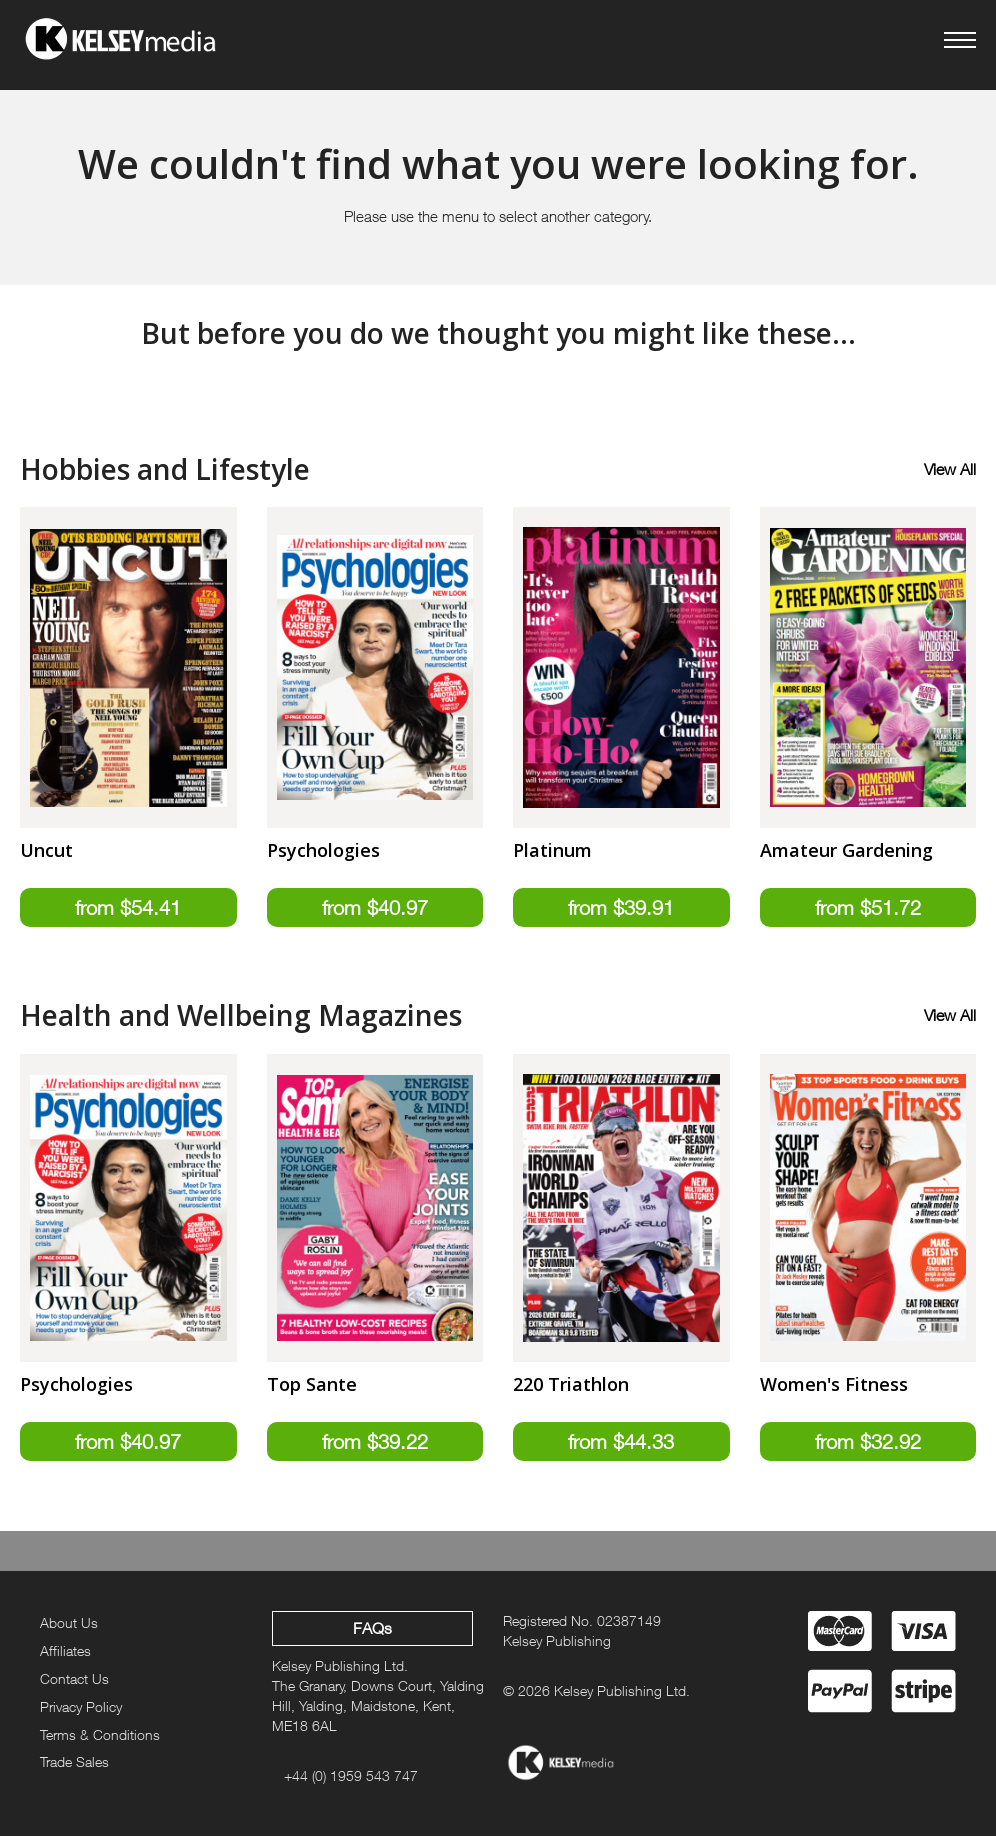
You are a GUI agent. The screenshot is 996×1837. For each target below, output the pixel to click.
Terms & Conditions (100, 1735)
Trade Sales (74, 1763)
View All (950, 469)
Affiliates (65, 1651)
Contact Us (74, 1679)
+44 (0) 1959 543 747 (351, 1776)
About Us (69, 1623)
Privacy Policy (81, 1707)
